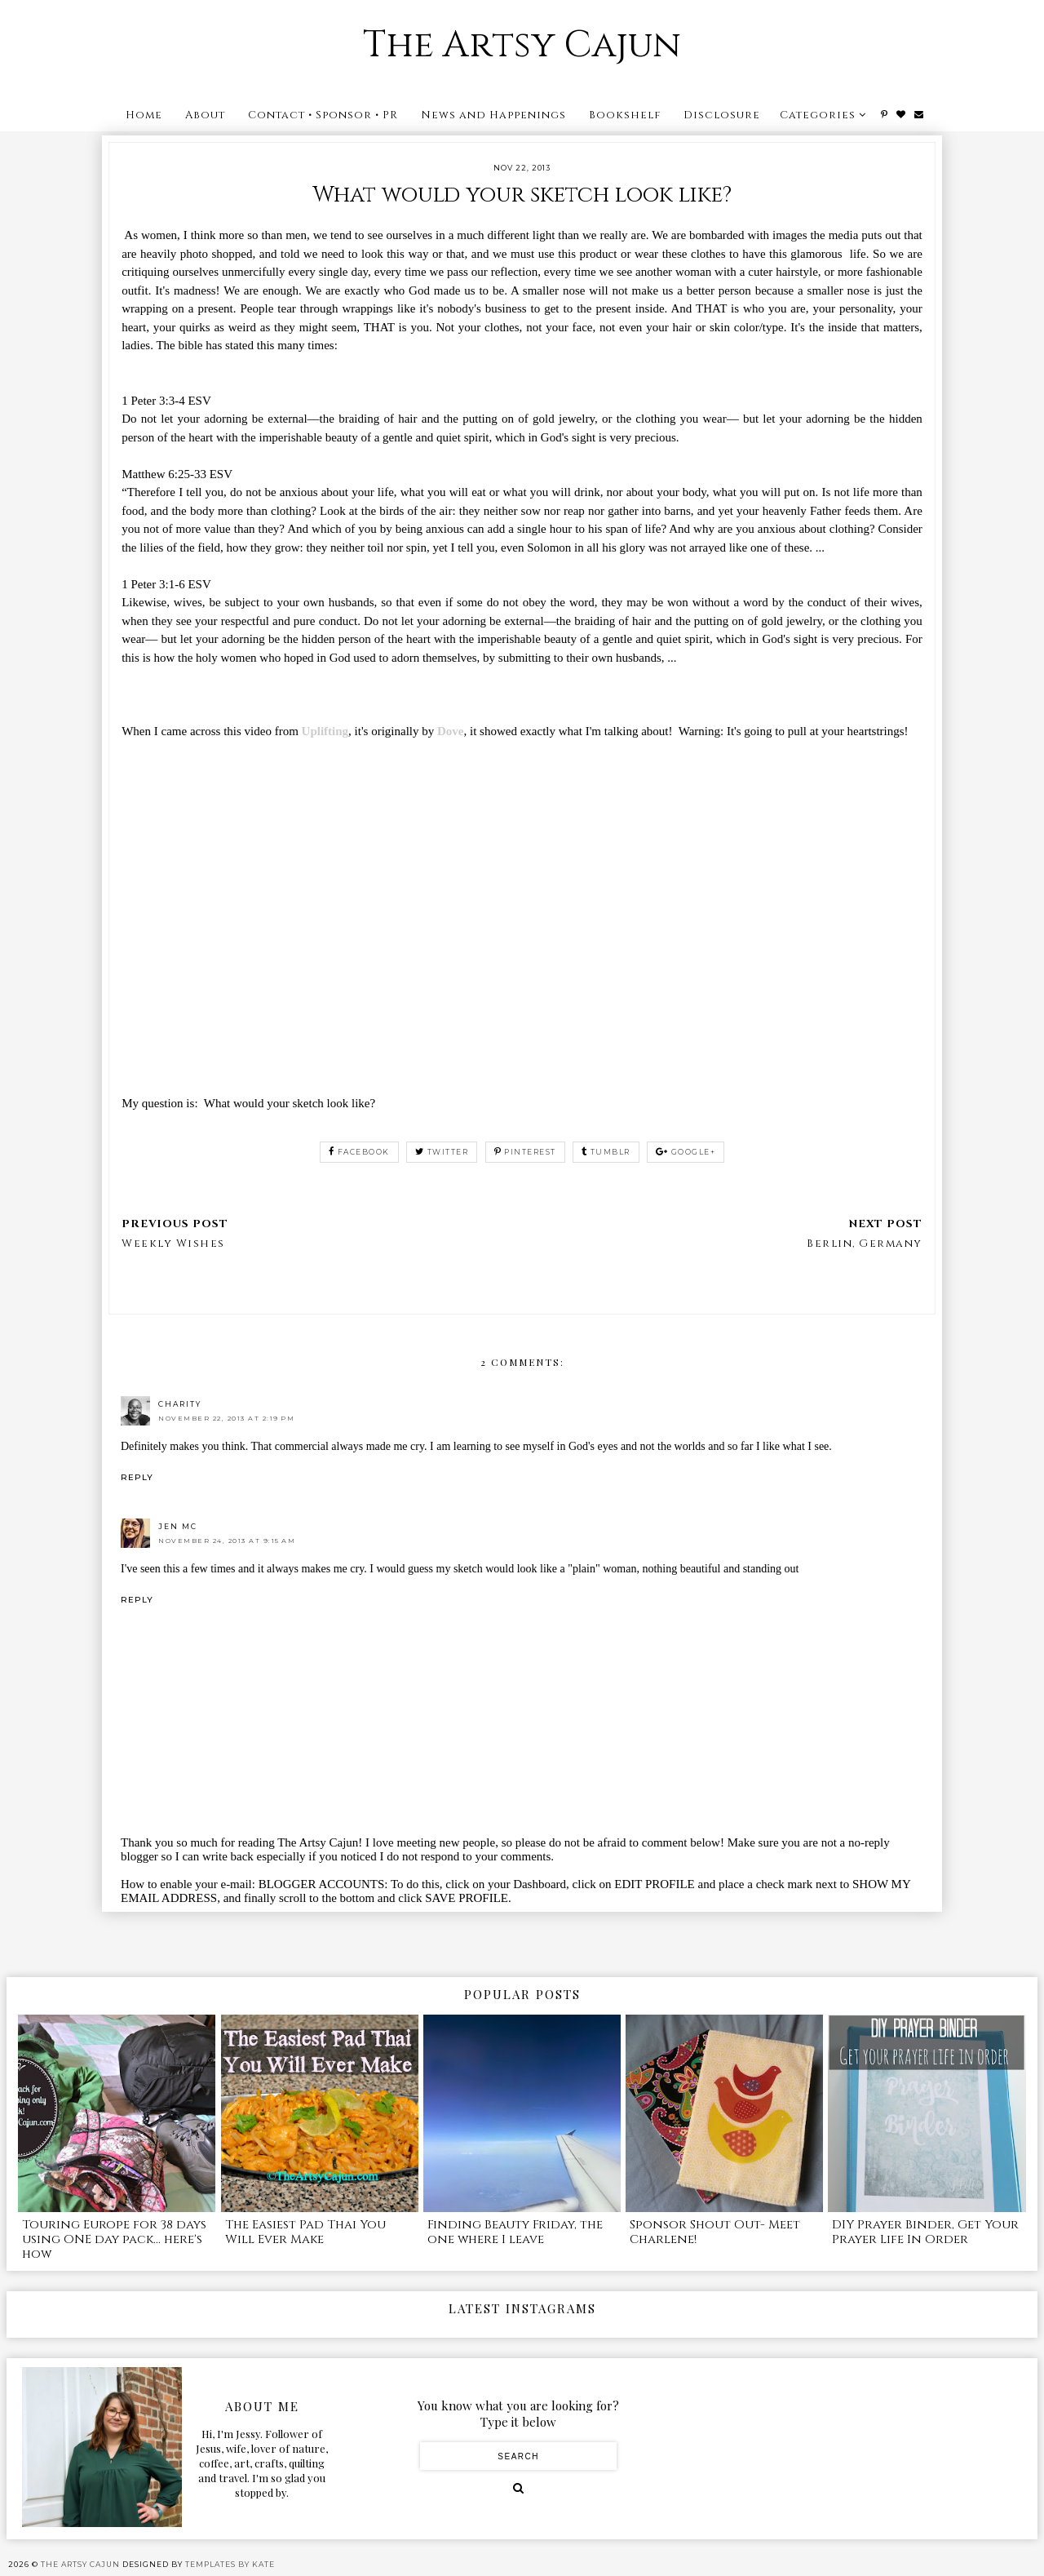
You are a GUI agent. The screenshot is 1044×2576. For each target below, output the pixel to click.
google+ (685, 1151)
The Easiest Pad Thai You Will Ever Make (305, 2232)
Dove (450, 731)
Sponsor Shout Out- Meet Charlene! (715, 2232)
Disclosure (721, 115)
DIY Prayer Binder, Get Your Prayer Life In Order (925, 2232)
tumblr (606, 1151)
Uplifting (325, 731)
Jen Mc (177, 1526)
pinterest (525, 1151)
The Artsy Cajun (522, 45)
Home (144, 115)
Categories (818, 115)
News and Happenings (493, 115)
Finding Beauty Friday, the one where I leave (515, 2232)
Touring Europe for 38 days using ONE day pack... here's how (114, 2239)
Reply (137, 1477)
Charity (179, 1403)
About (205, 115)
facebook (359, 1151)
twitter (441, 1151)
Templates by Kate (230, 2564)
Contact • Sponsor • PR (323, 115)
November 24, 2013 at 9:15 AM (226, 1540)
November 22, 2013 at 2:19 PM (226, 1418)
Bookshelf (625, 115)
